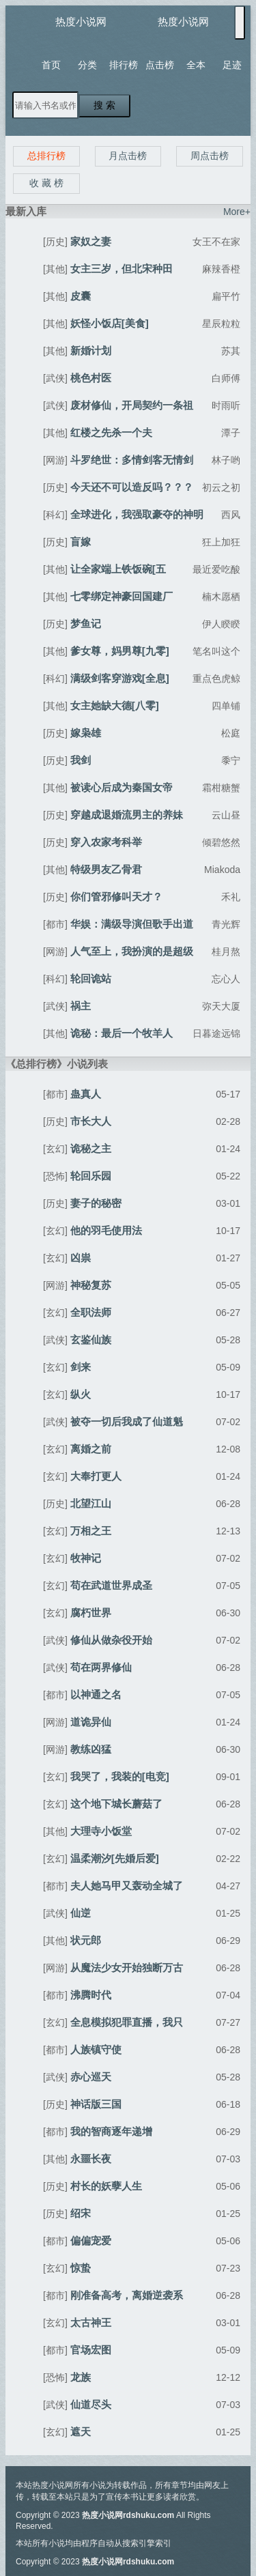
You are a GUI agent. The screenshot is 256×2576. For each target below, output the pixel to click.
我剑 (80, 760)
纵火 (80, 1394)
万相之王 (90, 1530)
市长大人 (90, 1121)
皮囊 (80, 296)
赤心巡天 (90, 2077)
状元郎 (85, 1940)
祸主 (80, 1006)
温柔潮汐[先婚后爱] (114, 1858)
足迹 (232, 64)
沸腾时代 (90, 1995)
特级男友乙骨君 (106, 869)
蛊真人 (85, 1094)
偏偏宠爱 (90, 2240)
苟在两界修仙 (101, 1667)
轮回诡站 (90, 978)
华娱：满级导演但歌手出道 (131, 924)
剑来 (80, 1367)
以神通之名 (96, 1694)
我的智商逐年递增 (111, 2131)
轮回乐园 (90, 1176)
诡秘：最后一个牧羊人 (121, 1033)
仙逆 (80, 1913)
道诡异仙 (90, 1722)
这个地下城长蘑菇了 (116, 1803)
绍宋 (80, 2213)
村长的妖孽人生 (106, 2186)
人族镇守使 (96, 2049)
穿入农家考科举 (106, 842)
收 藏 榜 (46, 182)
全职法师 (90, 1312)
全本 (195, 64)
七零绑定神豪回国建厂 (121, 596)
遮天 (80, 2431)
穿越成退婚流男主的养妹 (126, 814)
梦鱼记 (85, 623)
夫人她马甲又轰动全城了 (126, 1885)
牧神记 (85, 1558)
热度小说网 (80, 21)
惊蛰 (80, 2268)
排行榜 (123, 64)
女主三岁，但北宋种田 (121, 268)
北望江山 (90, 1503)
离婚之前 (90, 1449)
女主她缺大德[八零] (114, 705)
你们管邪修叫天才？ (116, 896)
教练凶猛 (90, 1749)
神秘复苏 (90, 1285)
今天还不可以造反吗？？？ (131, 487)
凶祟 (80, 1257)
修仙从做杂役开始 (111, 1640)
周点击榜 (209, 155)
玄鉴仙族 (90, 1339)
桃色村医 (90, 378)
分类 (87, 64)
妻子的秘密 (96, 1203)
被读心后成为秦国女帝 (121, 787)
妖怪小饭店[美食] (109, 323)
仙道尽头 (90, 2404)
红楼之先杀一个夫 (111, 432)
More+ (237, 211)
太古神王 (90, 2322)
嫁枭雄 (85, 733)
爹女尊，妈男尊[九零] (119, 651)
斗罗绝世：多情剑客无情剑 (131, 460)
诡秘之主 (90, 1148)
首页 (51, 64)
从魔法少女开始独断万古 (126, 1967)
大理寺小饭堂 (101, 1831)
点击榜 (159, 64)
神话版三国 (96, 2104)
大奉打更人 (96, 1476)
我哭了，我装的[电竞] (119, 1776)
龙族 (80, 2377)
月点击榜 (128, 155)
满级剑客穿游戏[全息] (119, 678)
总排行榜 (46, 155)
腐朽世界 (90, 1612)
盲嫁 (80, 541)
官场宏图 (90, 2350)
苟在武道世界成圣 (111, 1585)
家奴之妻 (90, 241)
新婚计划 (90, 350)
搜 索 (104, 105)
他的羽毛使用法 (106, 1230)
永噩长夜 (90, 2158)
